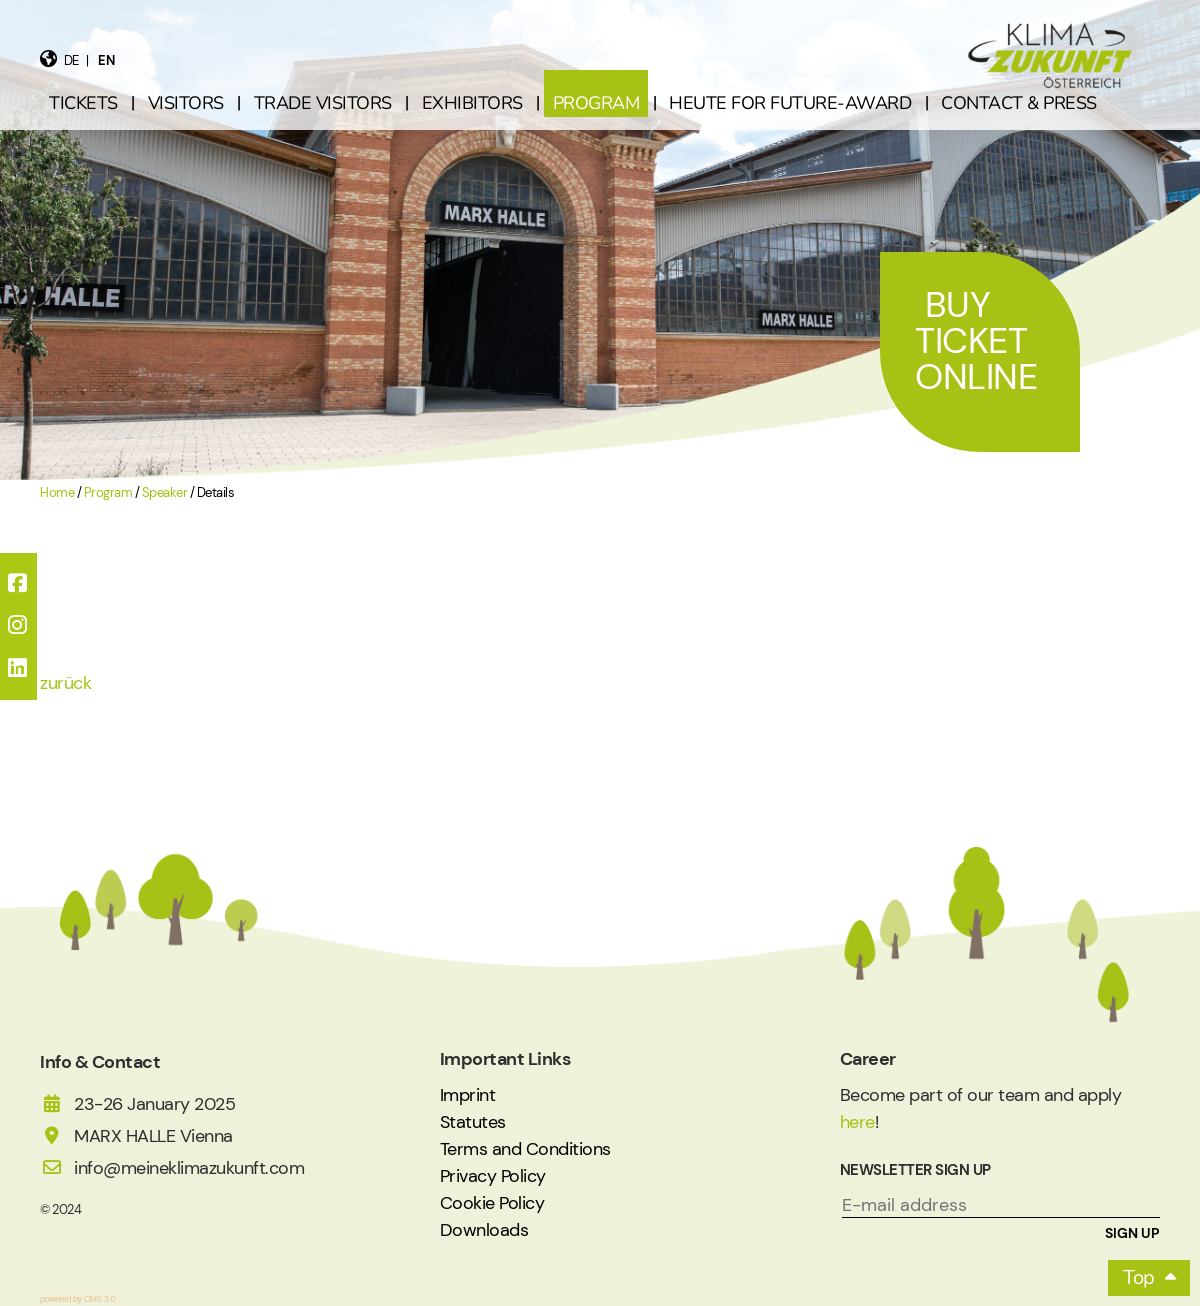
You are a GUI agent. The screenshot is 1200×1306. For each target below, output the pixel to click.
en (106, 60)
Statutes (473, 1122)
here (857, 1122)
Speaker (165, 493)
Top (1139, 1277)
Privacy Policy (493, 1176)
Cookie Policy (492, 1203)
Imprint (468, 1095)
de (71, 60)
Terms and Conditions (525, 1149)
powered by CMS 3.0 (77, 1299)
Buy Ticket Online (976, 340)
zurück (65, 683)
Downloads (484, 1230)
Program (108, 493)
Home (57, 493)
